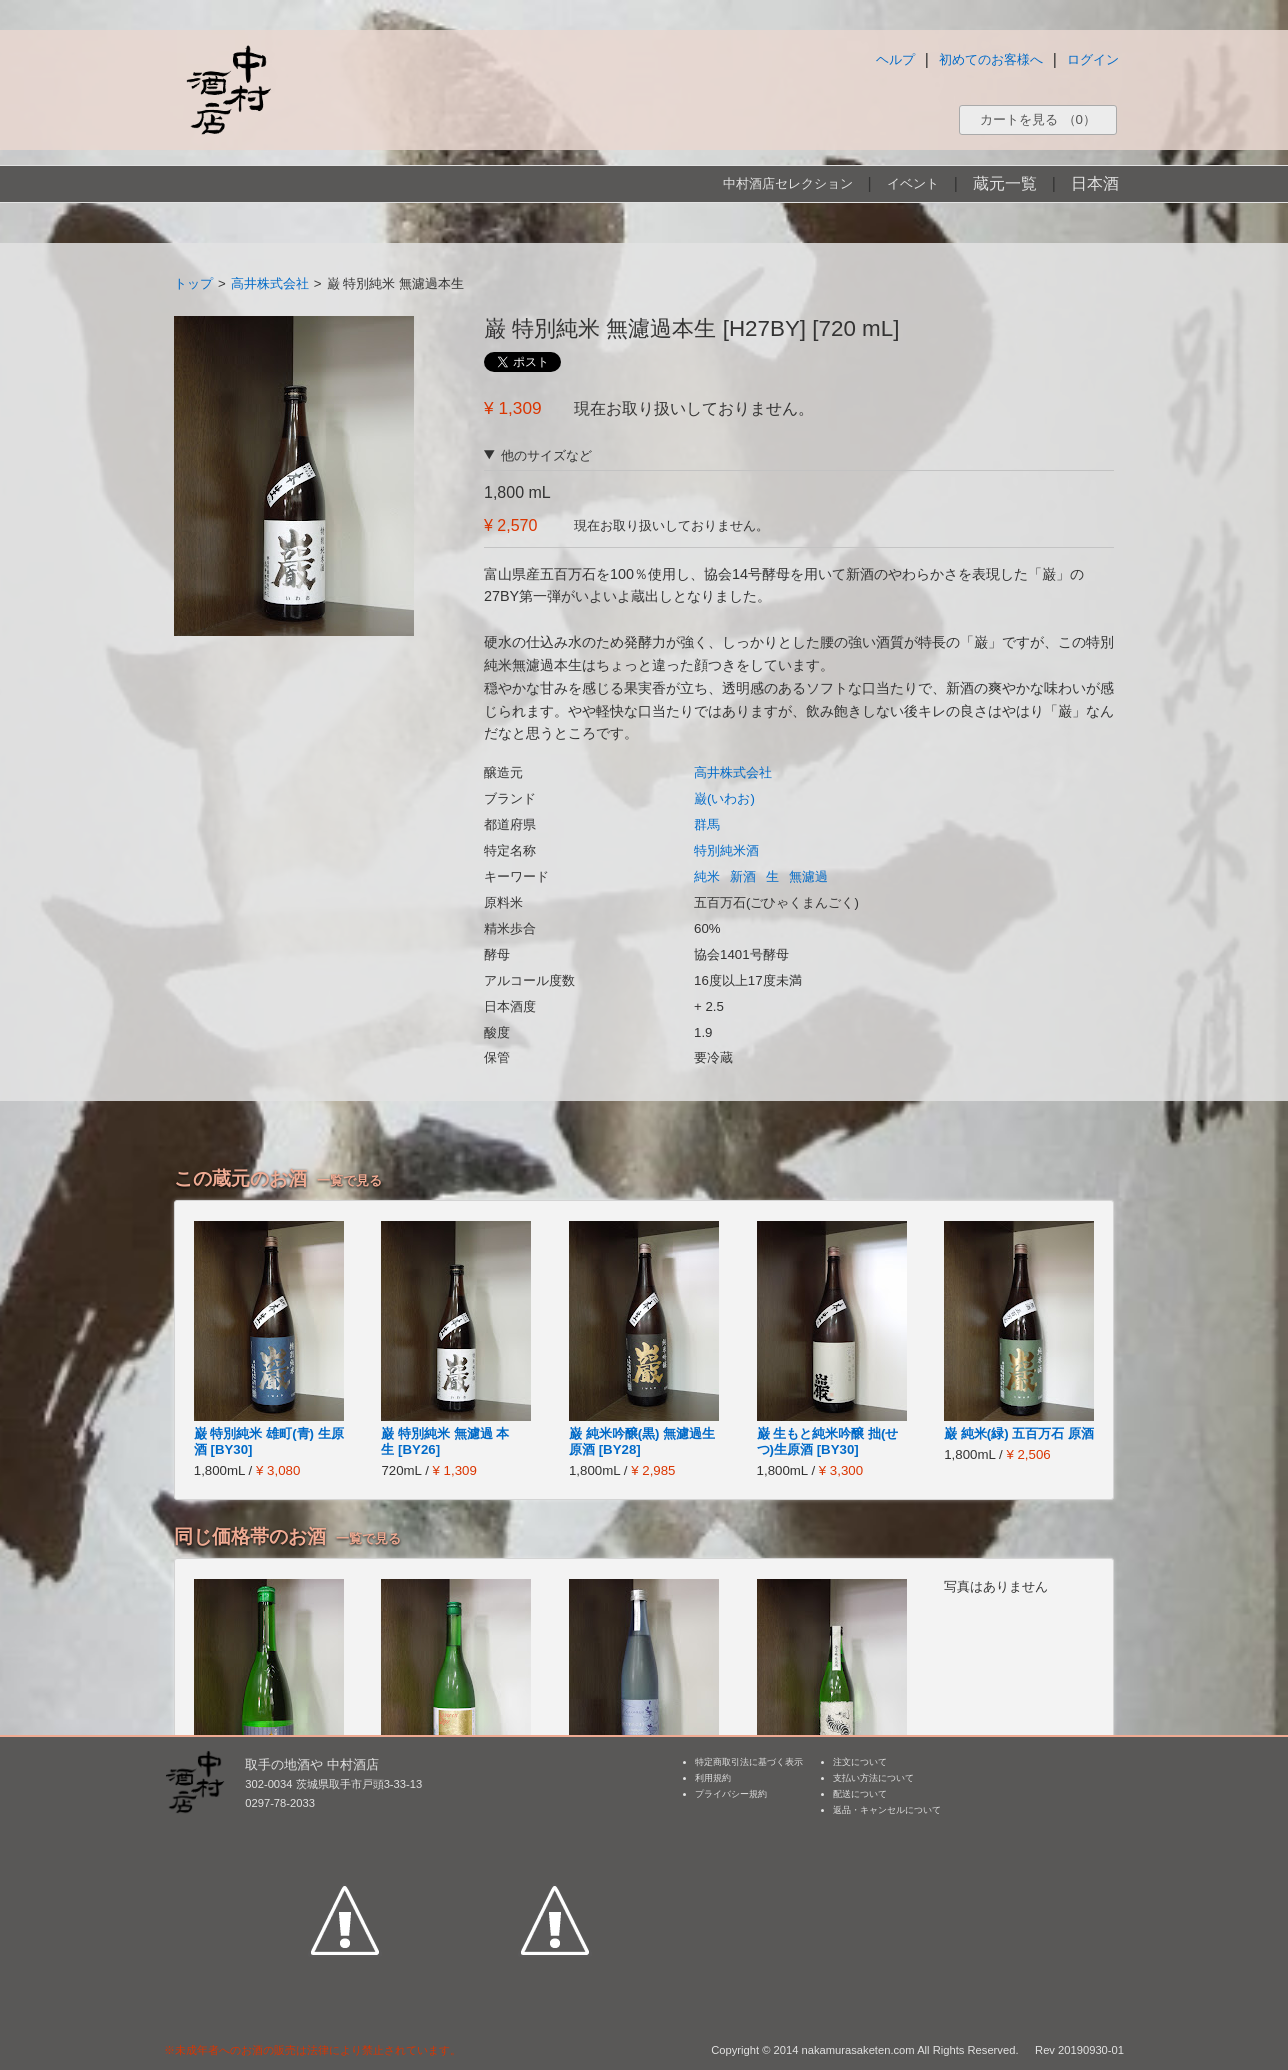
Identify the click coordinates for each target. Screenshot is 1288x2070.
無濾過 (808, 876)
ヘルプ (895, 59)
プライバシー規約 (731, 1794)
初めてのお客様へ (991, 59)
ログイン (1093, 59)
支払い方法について (873, 1778)
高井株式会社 (270, 283)
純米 (707, 876)
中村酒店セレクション (788, 183)
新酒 (743, 876)
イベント (913, 183)
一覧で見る (349, 1180)
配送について (860, 1794)
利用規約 (713, 1778)
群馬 (707, 824)
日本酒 (1095, 183)
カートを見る (1038, 119)
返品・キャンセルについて (887, 1810)
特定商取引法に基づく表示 (749, 1762)
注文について (860, 1762)
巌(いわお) (724, 798)
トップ (193, 283)
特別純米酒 (726, 850)
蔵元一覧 (1005, 183)
